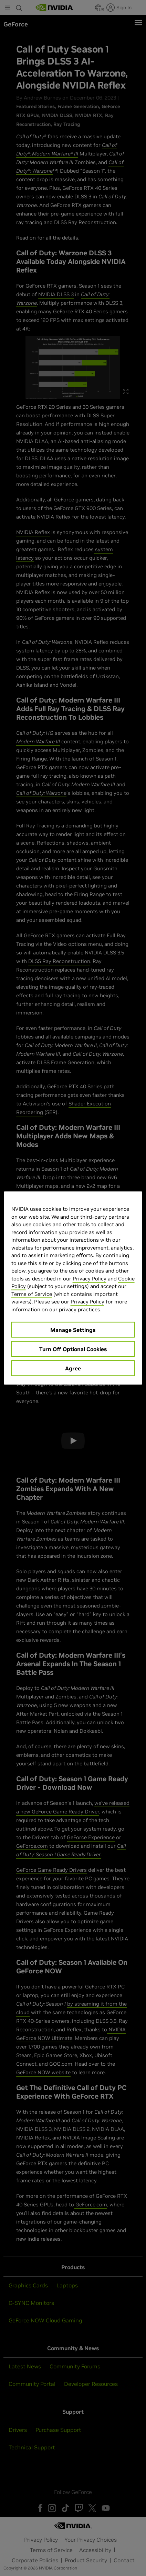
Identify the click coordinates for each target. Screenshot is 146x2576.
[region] (73, 1288)
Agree (73, 1368)
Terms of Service (31, 1293)
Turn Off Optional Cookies (73, 1349)
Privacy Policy (89, 1278)
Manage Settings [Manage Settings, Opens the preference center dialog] (72, 1329)
